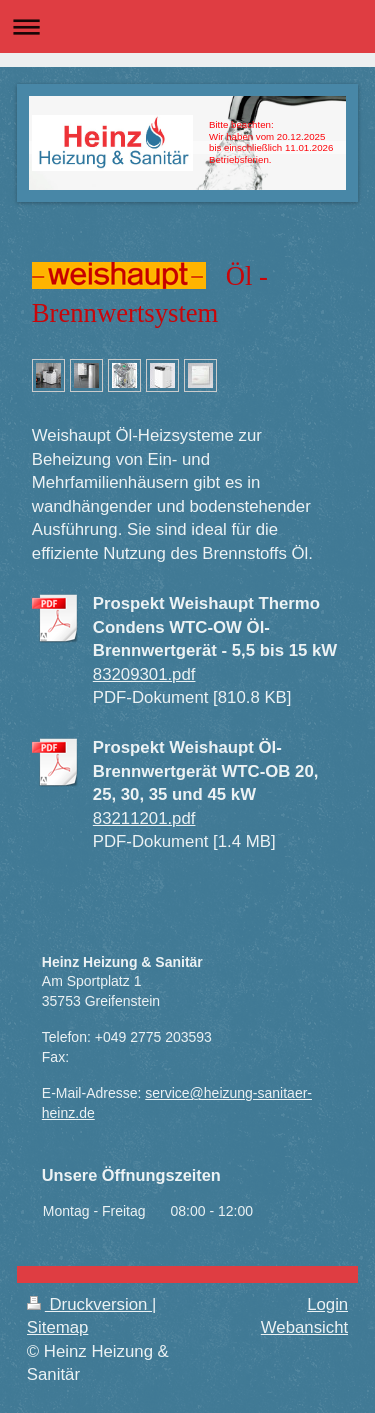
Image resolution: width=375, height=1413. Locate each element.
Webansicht (304, 1327)
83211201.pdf (144, 818)
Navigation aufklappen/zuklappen (187, 26)
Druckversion (89, 1304)
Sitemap (58, 1327)
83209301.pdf (144, 674)
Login (327, 1304)
